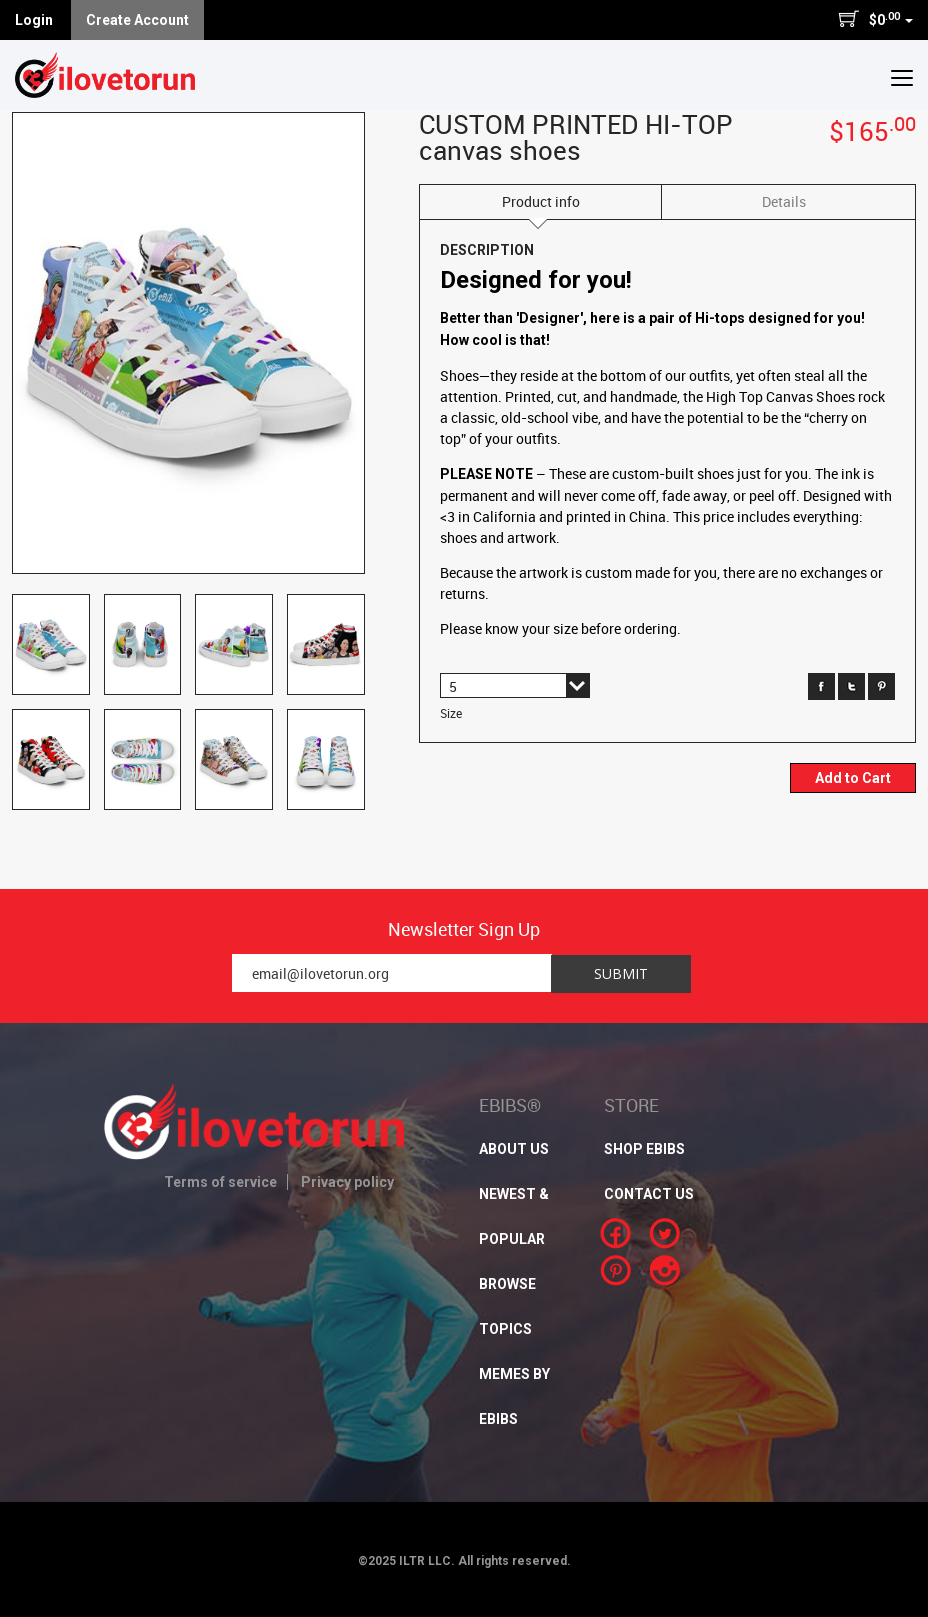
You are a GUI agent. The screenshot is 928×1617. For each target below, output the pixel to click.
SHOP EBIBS (644, 1149)
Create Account (137, 20)
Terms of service (220, 1182)
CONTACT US (649, 1194)
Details (784, 201)
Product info (541, 201)
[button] (902, 77)
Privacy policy (347, 1182)
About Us (514, 1149)
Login (34, 20)
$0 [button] (875, 19)
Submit (621, 973)
